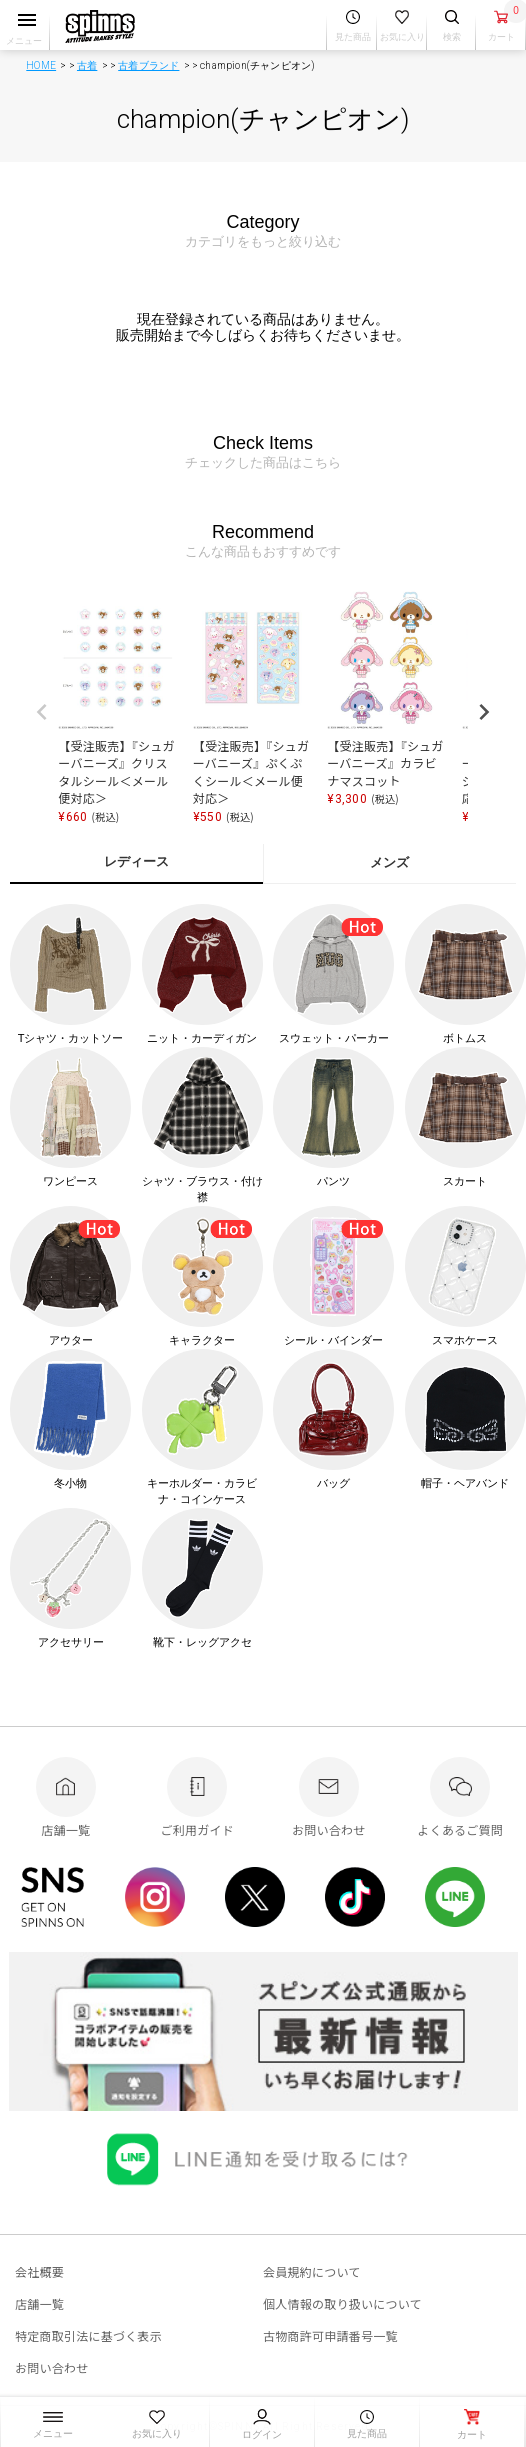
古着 (87, 65)
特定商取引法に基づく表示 (88, 2335)
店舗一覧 (39, 2303)
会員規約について (312, 2271)
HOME (41, 65)
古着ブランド (148, 65)
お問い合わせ (51, 2367)
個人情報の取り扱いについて (342, 2303)
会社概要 (39, 2271)
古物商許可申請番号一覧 (330, 2335)
